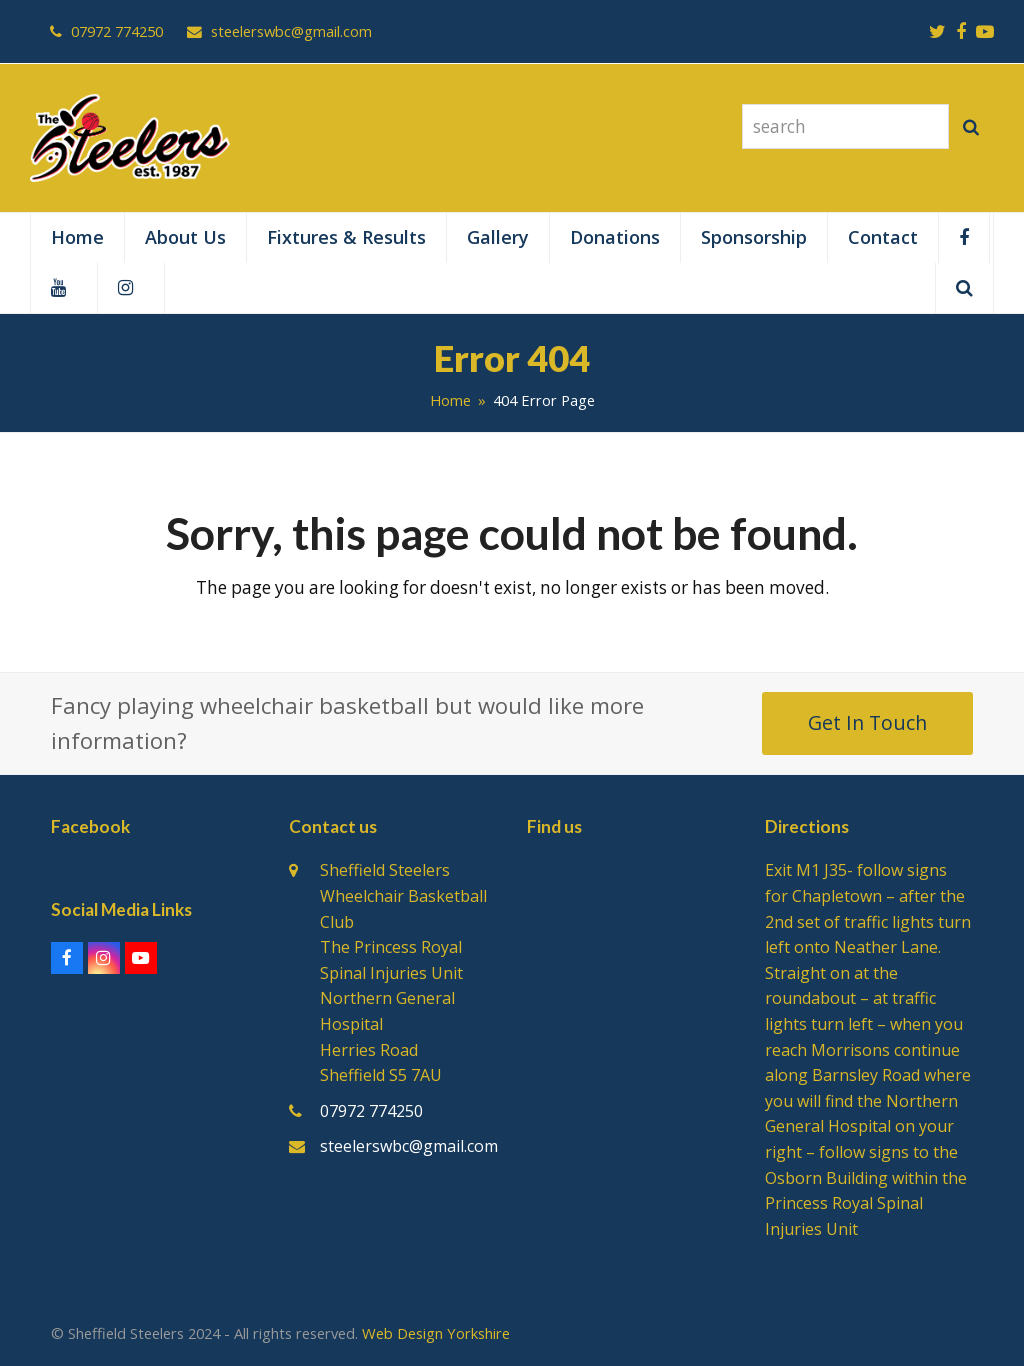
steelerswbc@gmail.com (409, 1146)
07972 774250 (371, 1111)
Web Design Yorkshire (436, 1333)
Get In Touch (867, 722)
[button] (964, 288)
